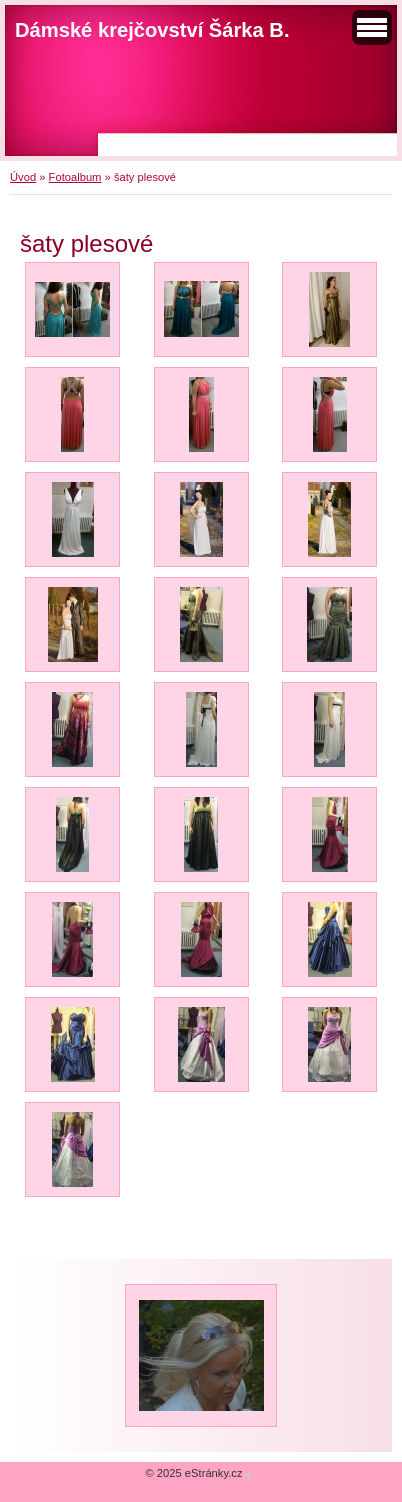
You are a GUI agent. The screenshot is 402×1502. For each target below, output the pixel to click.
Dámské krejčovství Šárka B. (152, 30)
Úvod (23, 177)
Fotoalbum (75, 177)
